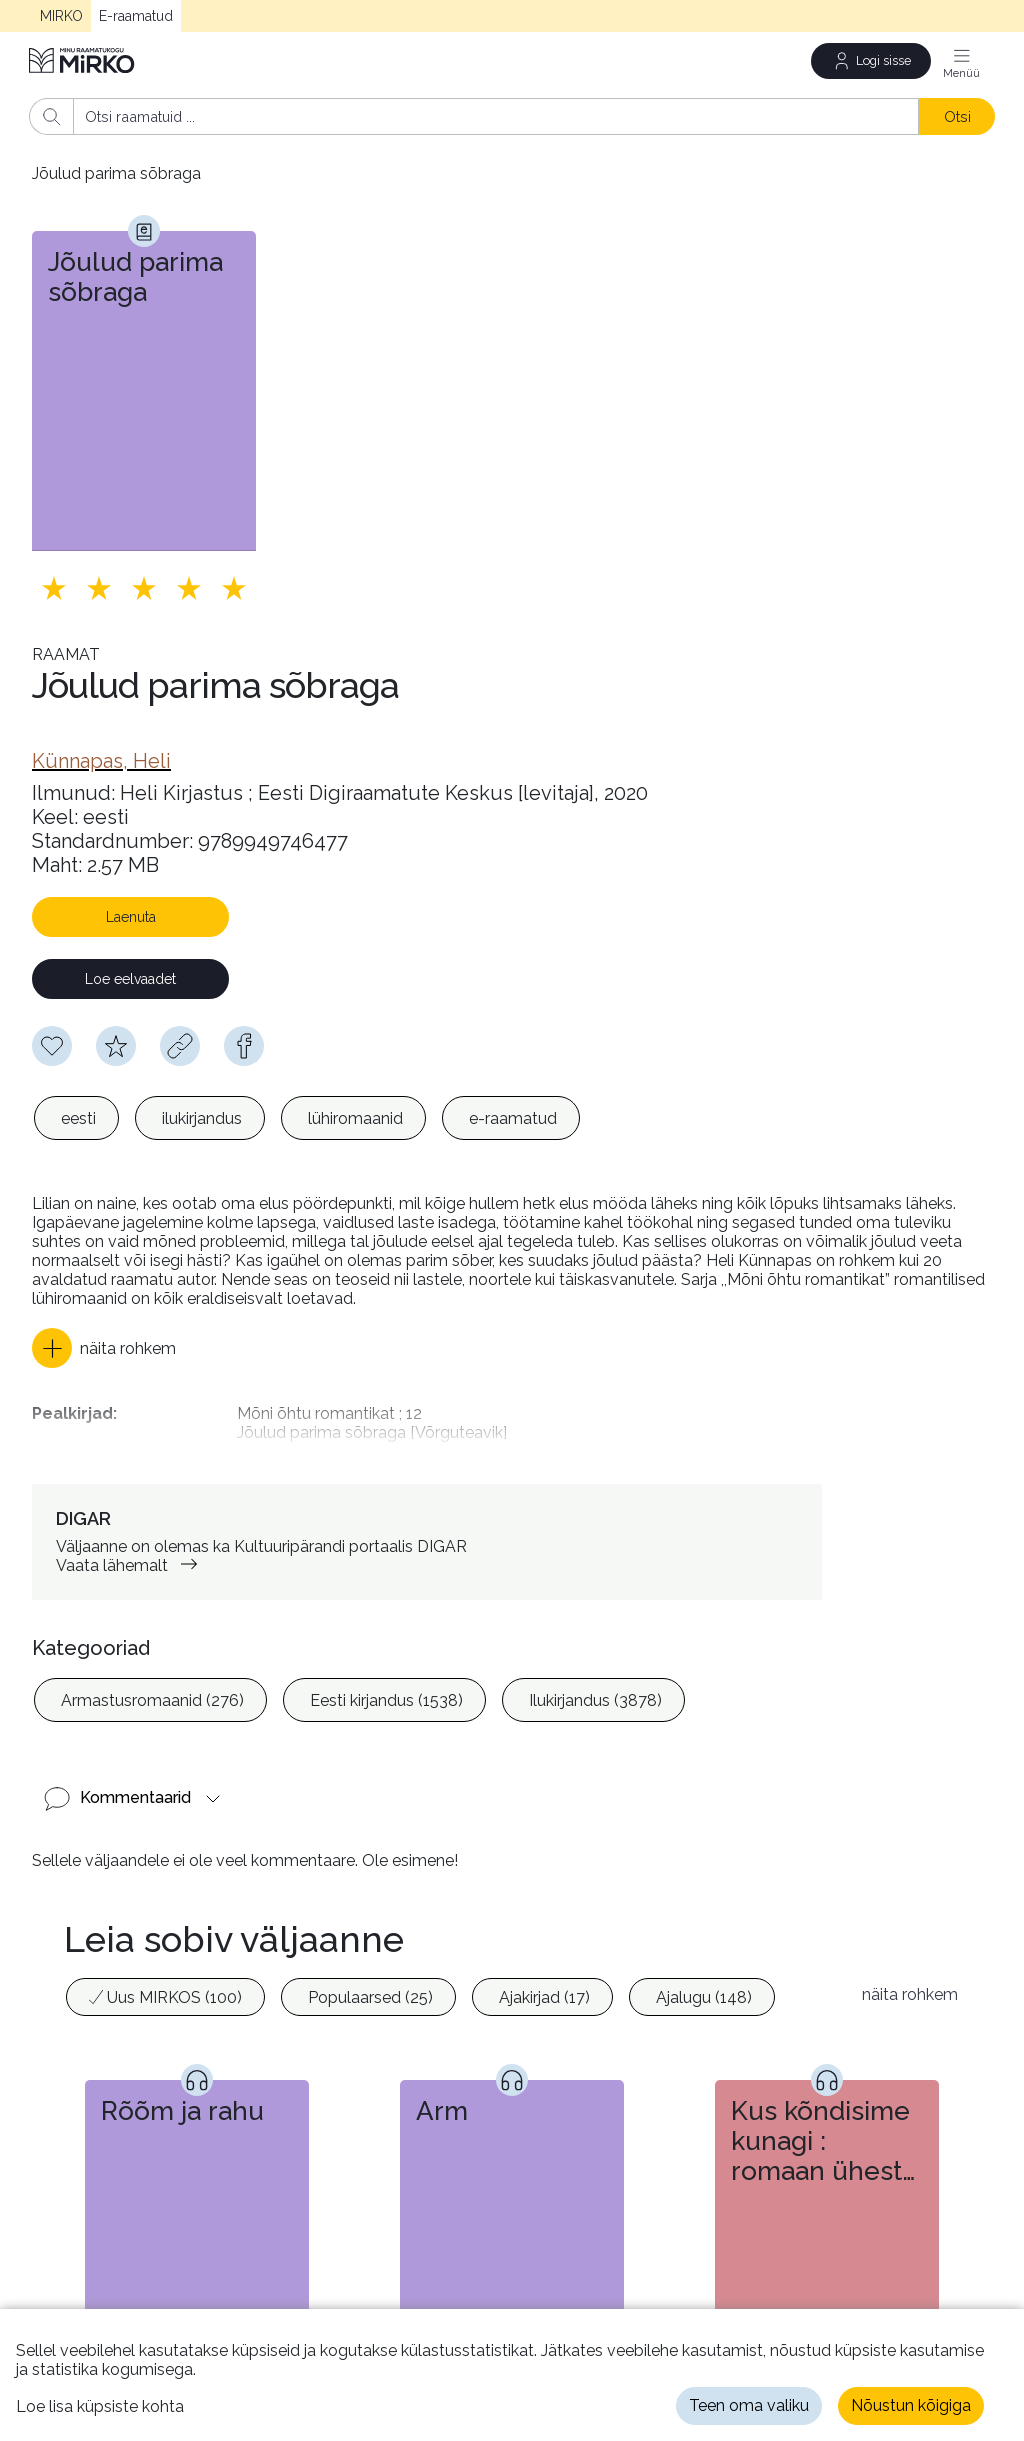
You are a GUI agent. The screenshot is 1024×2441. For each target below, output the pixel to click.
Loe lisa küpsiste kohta (100, 2406)
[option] (76, 1118)
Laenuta (131, 917)
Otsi (957, 116)
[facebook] (244, 1046)
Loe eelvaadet (130, 979)
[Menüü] (962, 61)
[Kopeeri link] (180, 1046)
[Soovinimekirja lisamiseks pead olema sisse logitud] (52, 1046)
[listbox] (307, 1118)
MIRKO (61, 16)
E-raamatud (136, 16)
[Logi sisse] (871, 61)
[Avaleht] (83, 60)
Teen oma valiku (749, 2405)
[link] (101, 761)
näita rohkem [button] (910, 1979)
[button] (104, 1348)
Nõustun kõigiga (911, 2405)
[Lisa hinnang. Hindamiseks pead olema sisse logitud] (144, 588)
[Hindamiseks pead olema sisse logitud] (116, 1046)
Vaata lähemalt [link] (130, 1550)
